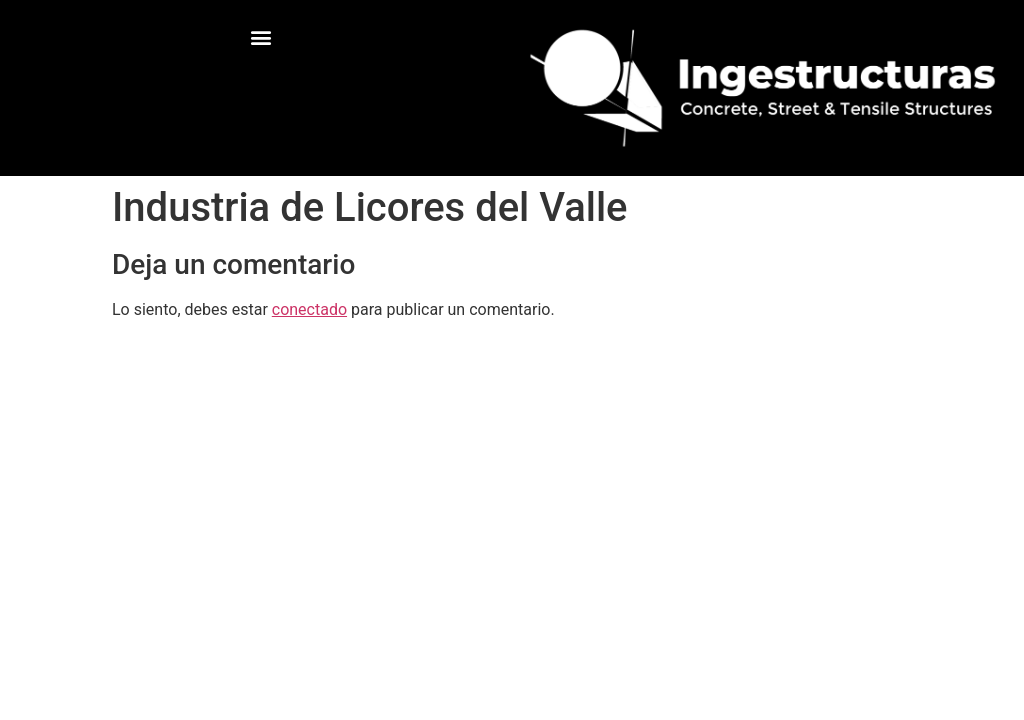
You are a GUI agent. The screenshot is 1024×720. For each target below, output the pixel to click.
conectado (309, 309)
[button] (261, 36)
